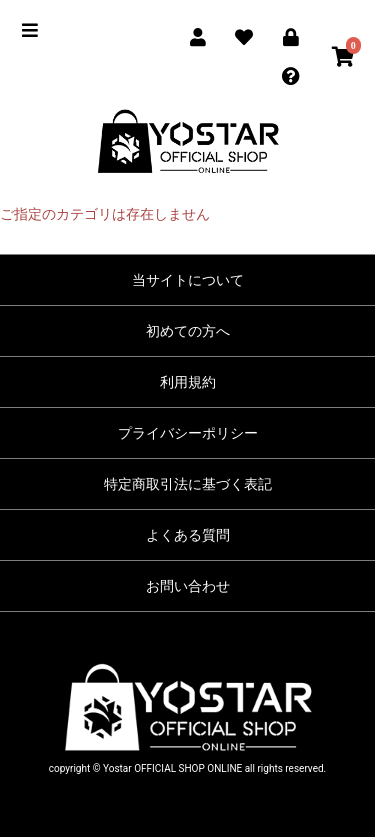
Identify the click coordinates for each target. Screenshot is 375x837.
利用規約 (188, 382)
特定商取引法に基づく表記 (188, 484)
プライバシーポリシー (188, 433)
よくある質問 (188, 535)
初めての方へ (188, 331)
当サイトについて (188, 280)
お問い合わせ (188, 586)
